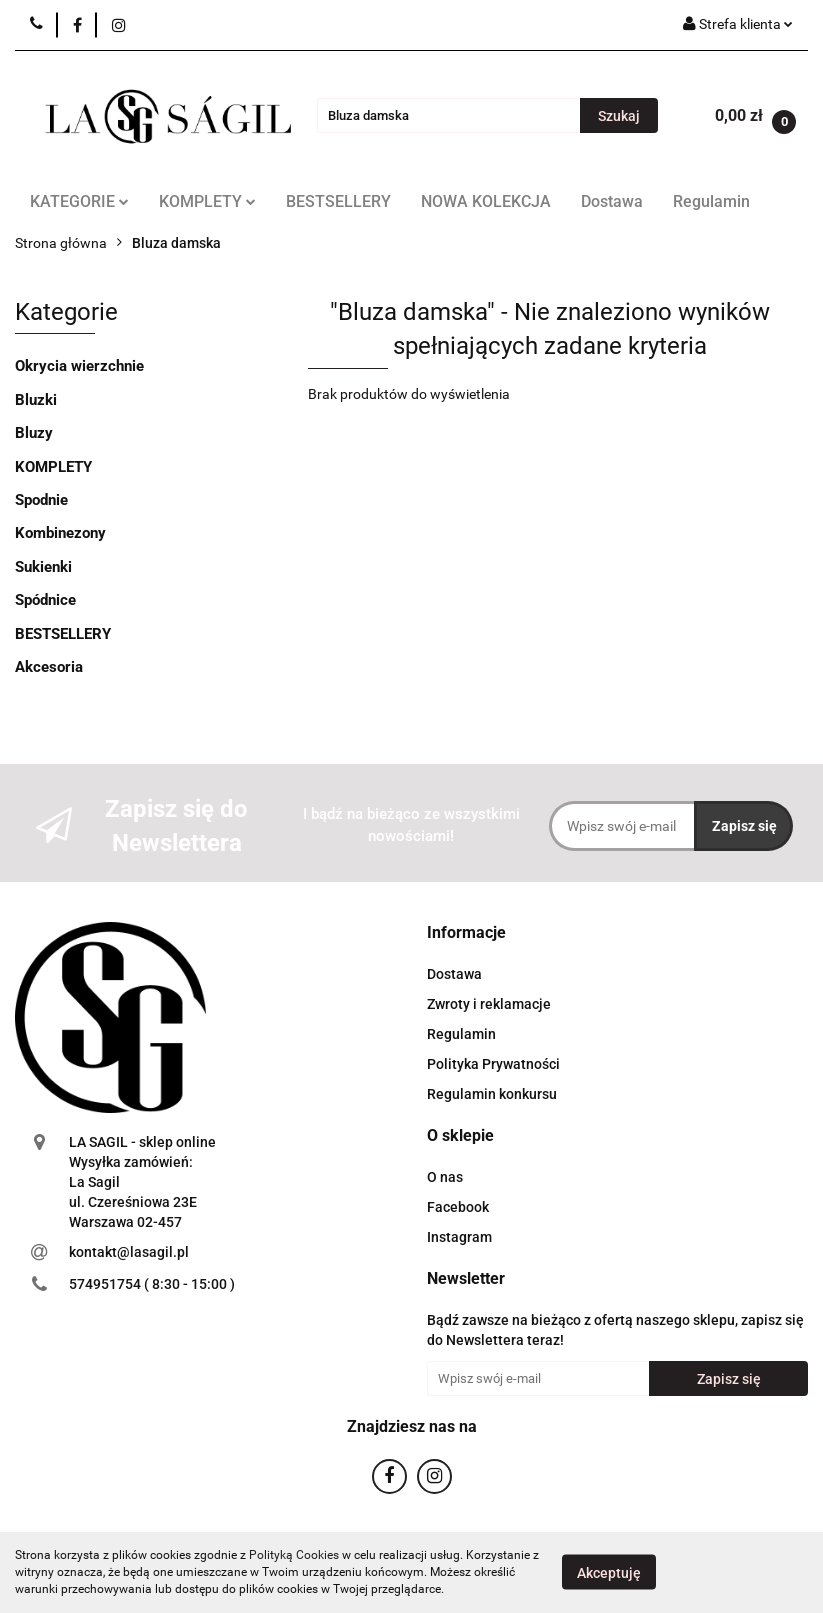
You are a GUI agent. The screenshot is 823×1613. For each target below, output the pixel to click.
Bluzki (36, 400)
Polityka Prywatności (493, 1064)
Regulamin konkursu (492, 1094)
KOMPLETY (207, 201)
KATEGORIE (79, 201)
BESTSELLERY (338, 201)
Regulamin (711, 201)
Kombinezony (60, 533)
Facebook (458, 1207)
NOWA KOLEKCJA (486, 201)
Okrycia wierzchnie (79, 366)
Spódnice (45, 600)
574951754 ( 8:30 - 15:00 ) (152, 1284)
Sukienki (43, 567)
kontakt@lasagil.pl (129, 1252)
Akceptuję (609, 1573)
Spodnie (41, 500)
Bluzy (34, 433)
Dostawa (612, 201)
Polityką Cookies (294, 1555)
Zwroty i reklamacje (489, 1004)
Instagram (459, 1237)
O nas (445, 1177)
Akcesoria (49, 667)
